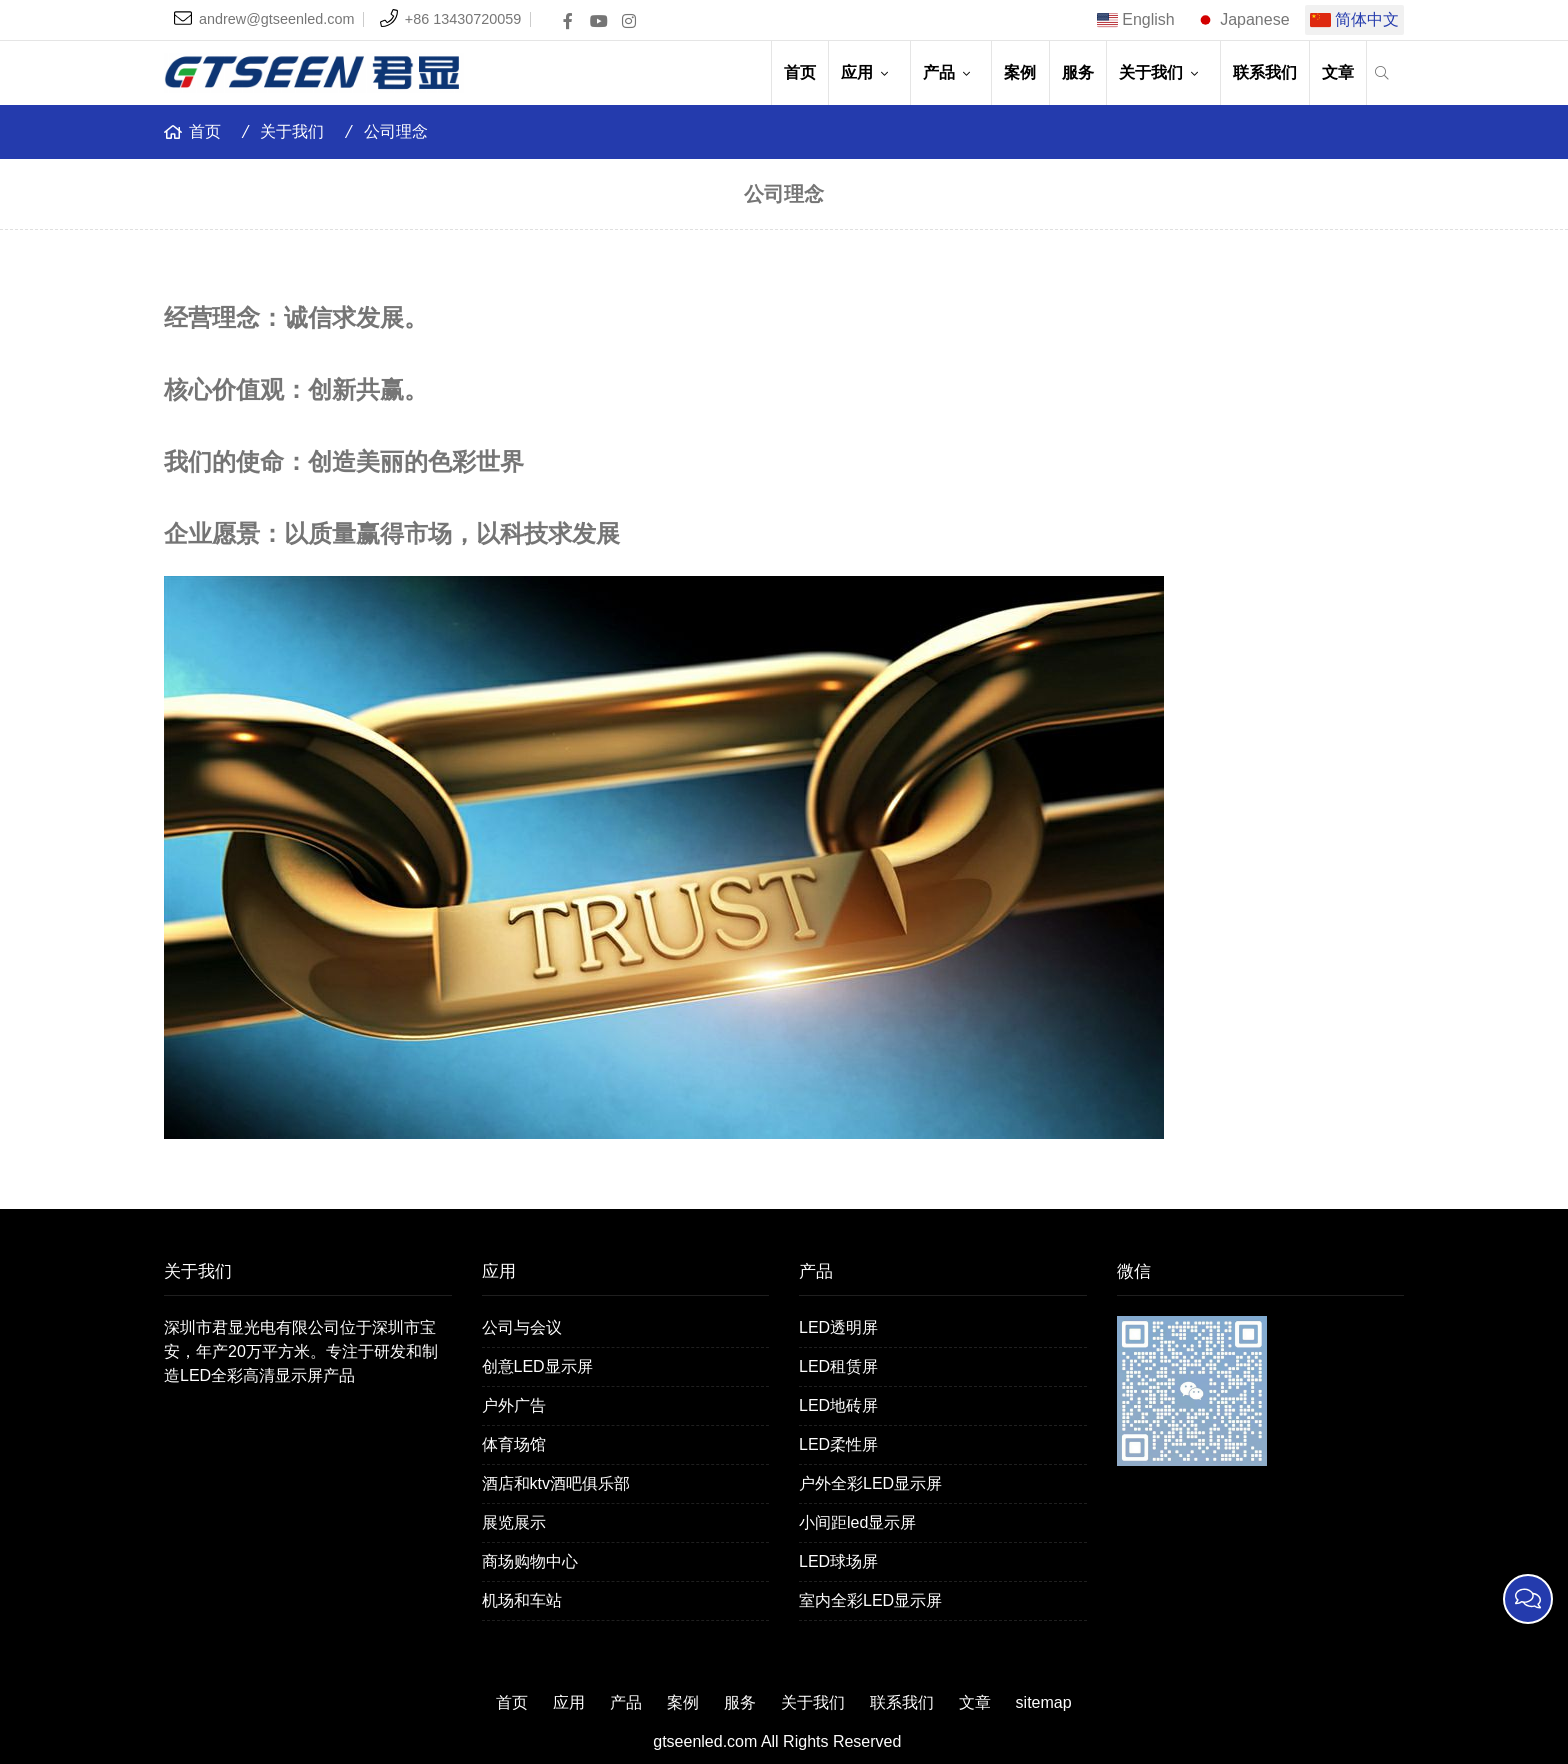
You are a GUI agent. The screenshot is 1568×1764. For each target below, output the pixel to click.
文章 (1338, 72)
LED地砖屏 (838, 1405)
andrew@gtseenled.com (276, 19)
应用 (869, 72)
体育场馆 (514, 1444)
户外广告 (514, 1405)
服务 (1078, 72)
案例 (1020, 72)
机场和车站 (522, 1600)
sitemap (1044, 1702)
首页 (800, 72)
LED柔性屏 (838, 1444)
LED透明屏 (838, 1327)
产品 (951, 72)
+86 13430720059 (463, 19)
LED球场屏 (838, 1561)
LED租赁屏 (838, 1366)
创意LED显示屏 (537, 1366)
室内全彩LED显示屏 (870, 1600)
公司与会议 (522, 1327)
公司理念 (396, 131)
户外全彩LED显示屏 (870, 1483)
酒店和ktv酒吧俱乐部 (556, 1483)
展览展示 (514, 1522)
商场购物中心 (530, 1561)
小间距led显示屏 (857, 1522)
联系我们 (1265, 72)
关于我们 (1163, 72)
